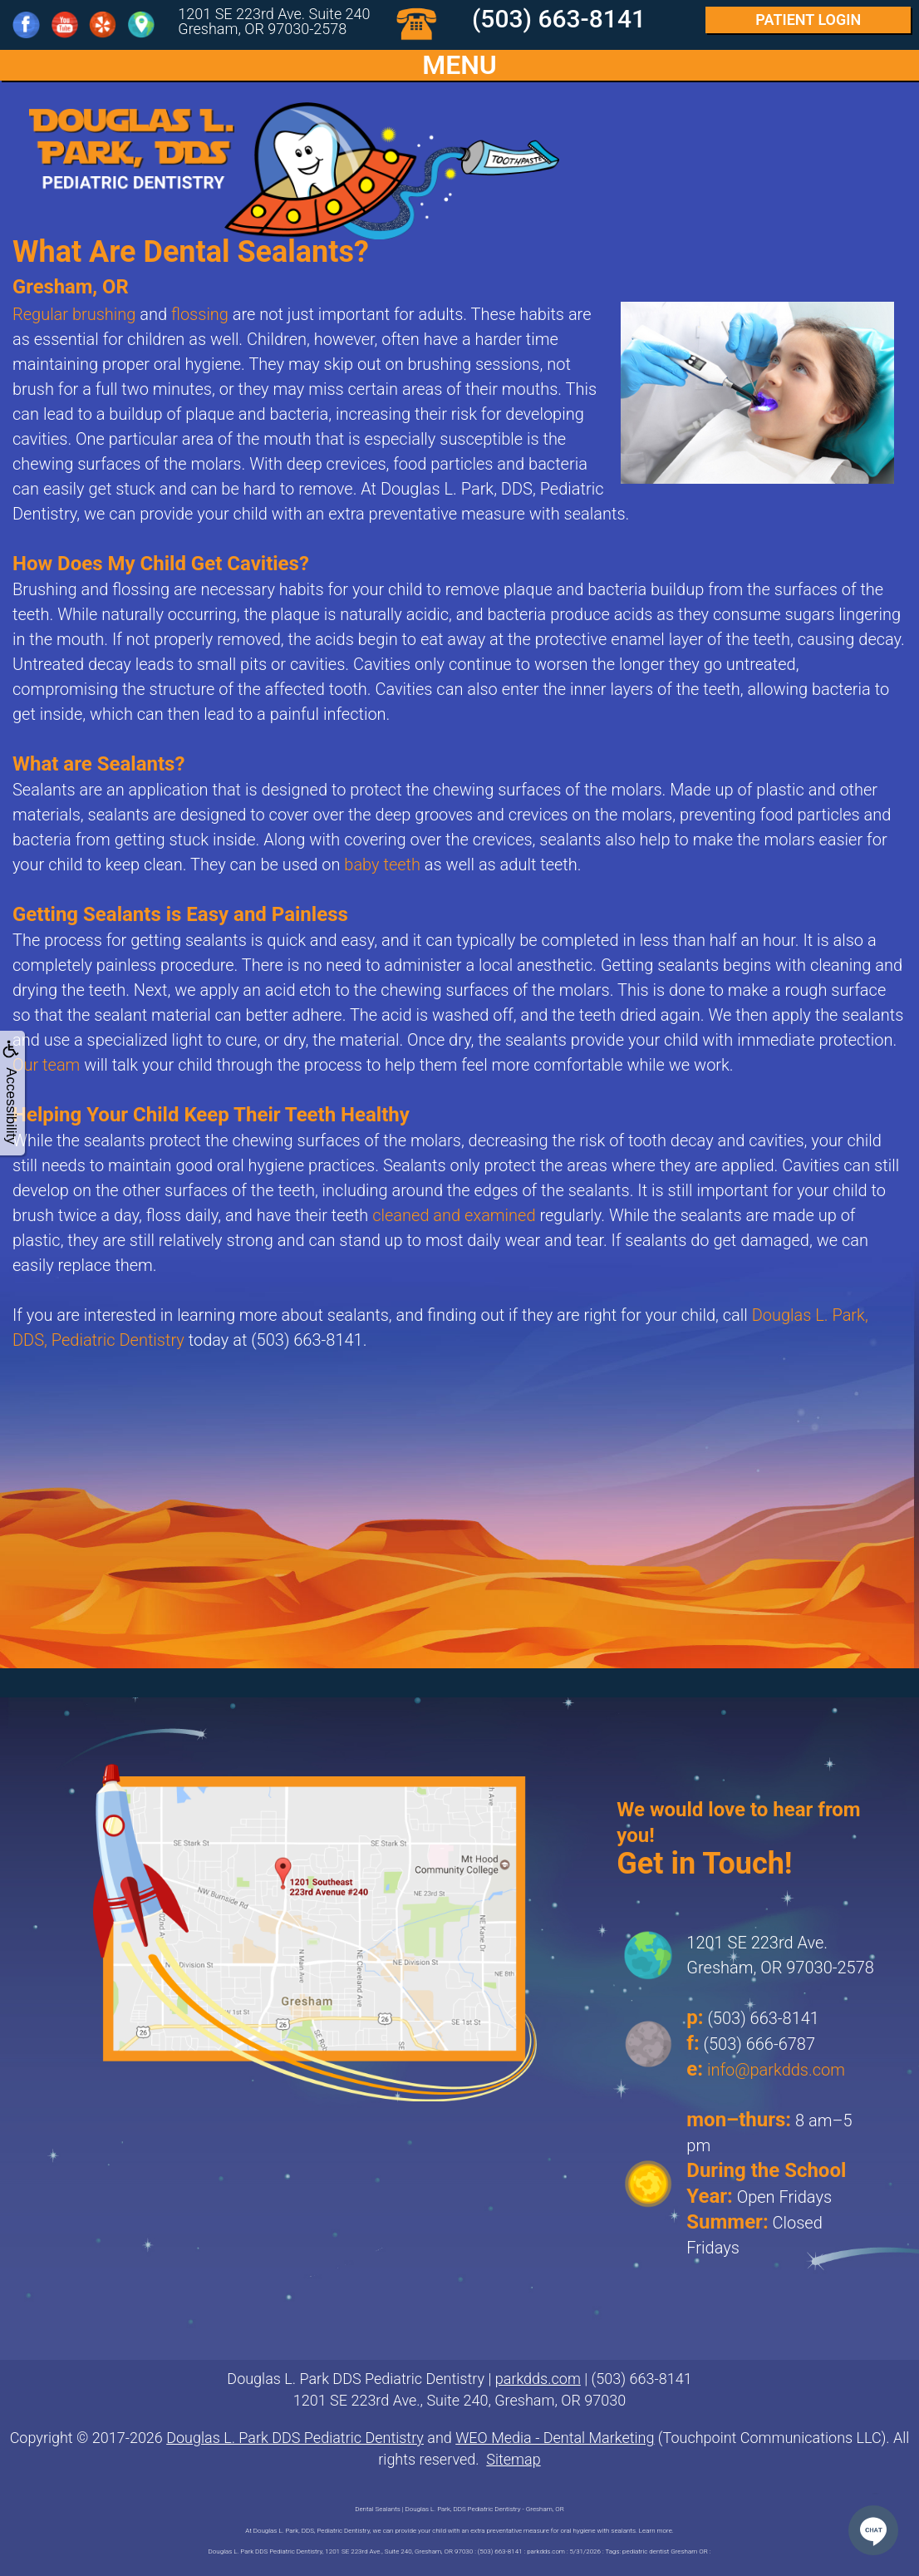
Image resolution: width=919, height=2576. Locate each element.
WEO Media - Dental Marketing (554, 2437)
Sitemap (513, 2459)
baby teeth (382, 864)
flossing (200, 314)
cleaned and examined (453, 1215)
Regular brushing (73, 314)
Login (808, 19)
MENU (459, 65)
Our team (46, 1065)
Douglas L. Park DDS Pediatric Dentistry (295, 2437)
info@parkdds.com (776, 2070)
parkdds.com (538, 2378)
